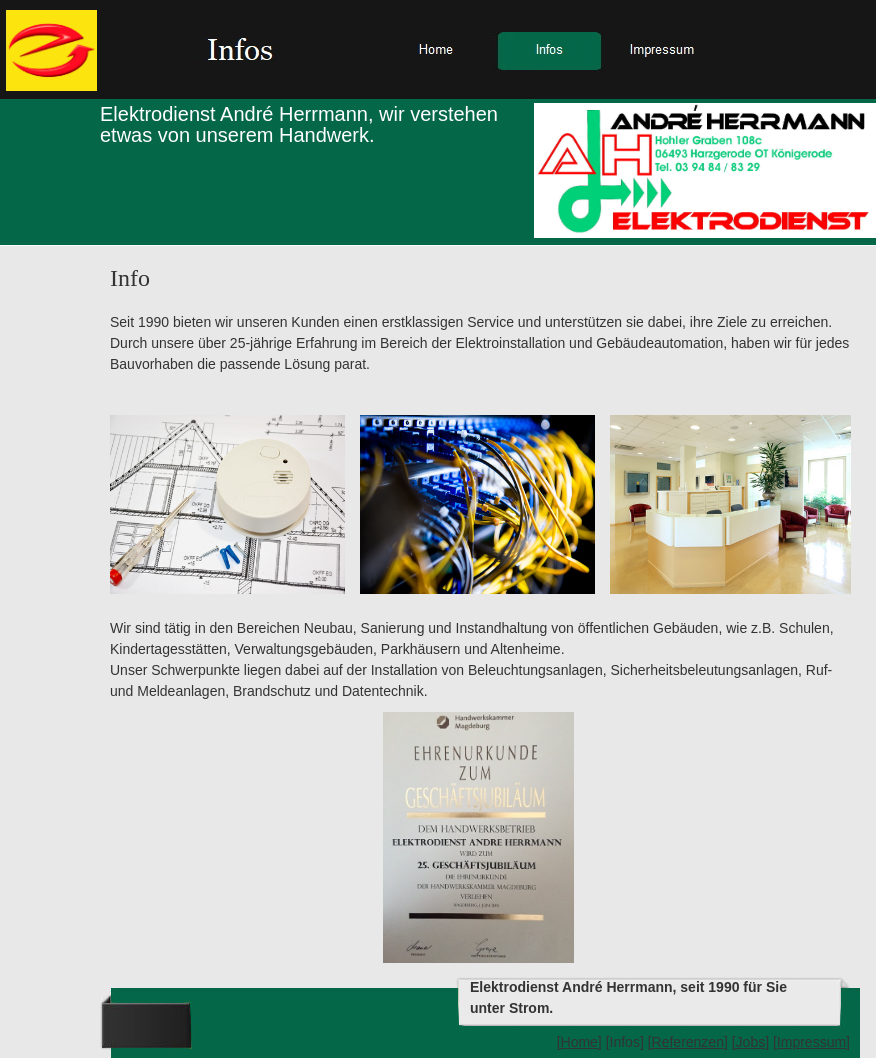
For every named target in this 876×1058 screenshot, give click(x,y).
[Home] (579, 1042)
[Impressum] (811, 1042)
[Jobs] (750, 1042)
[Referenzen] (688, 1042)
